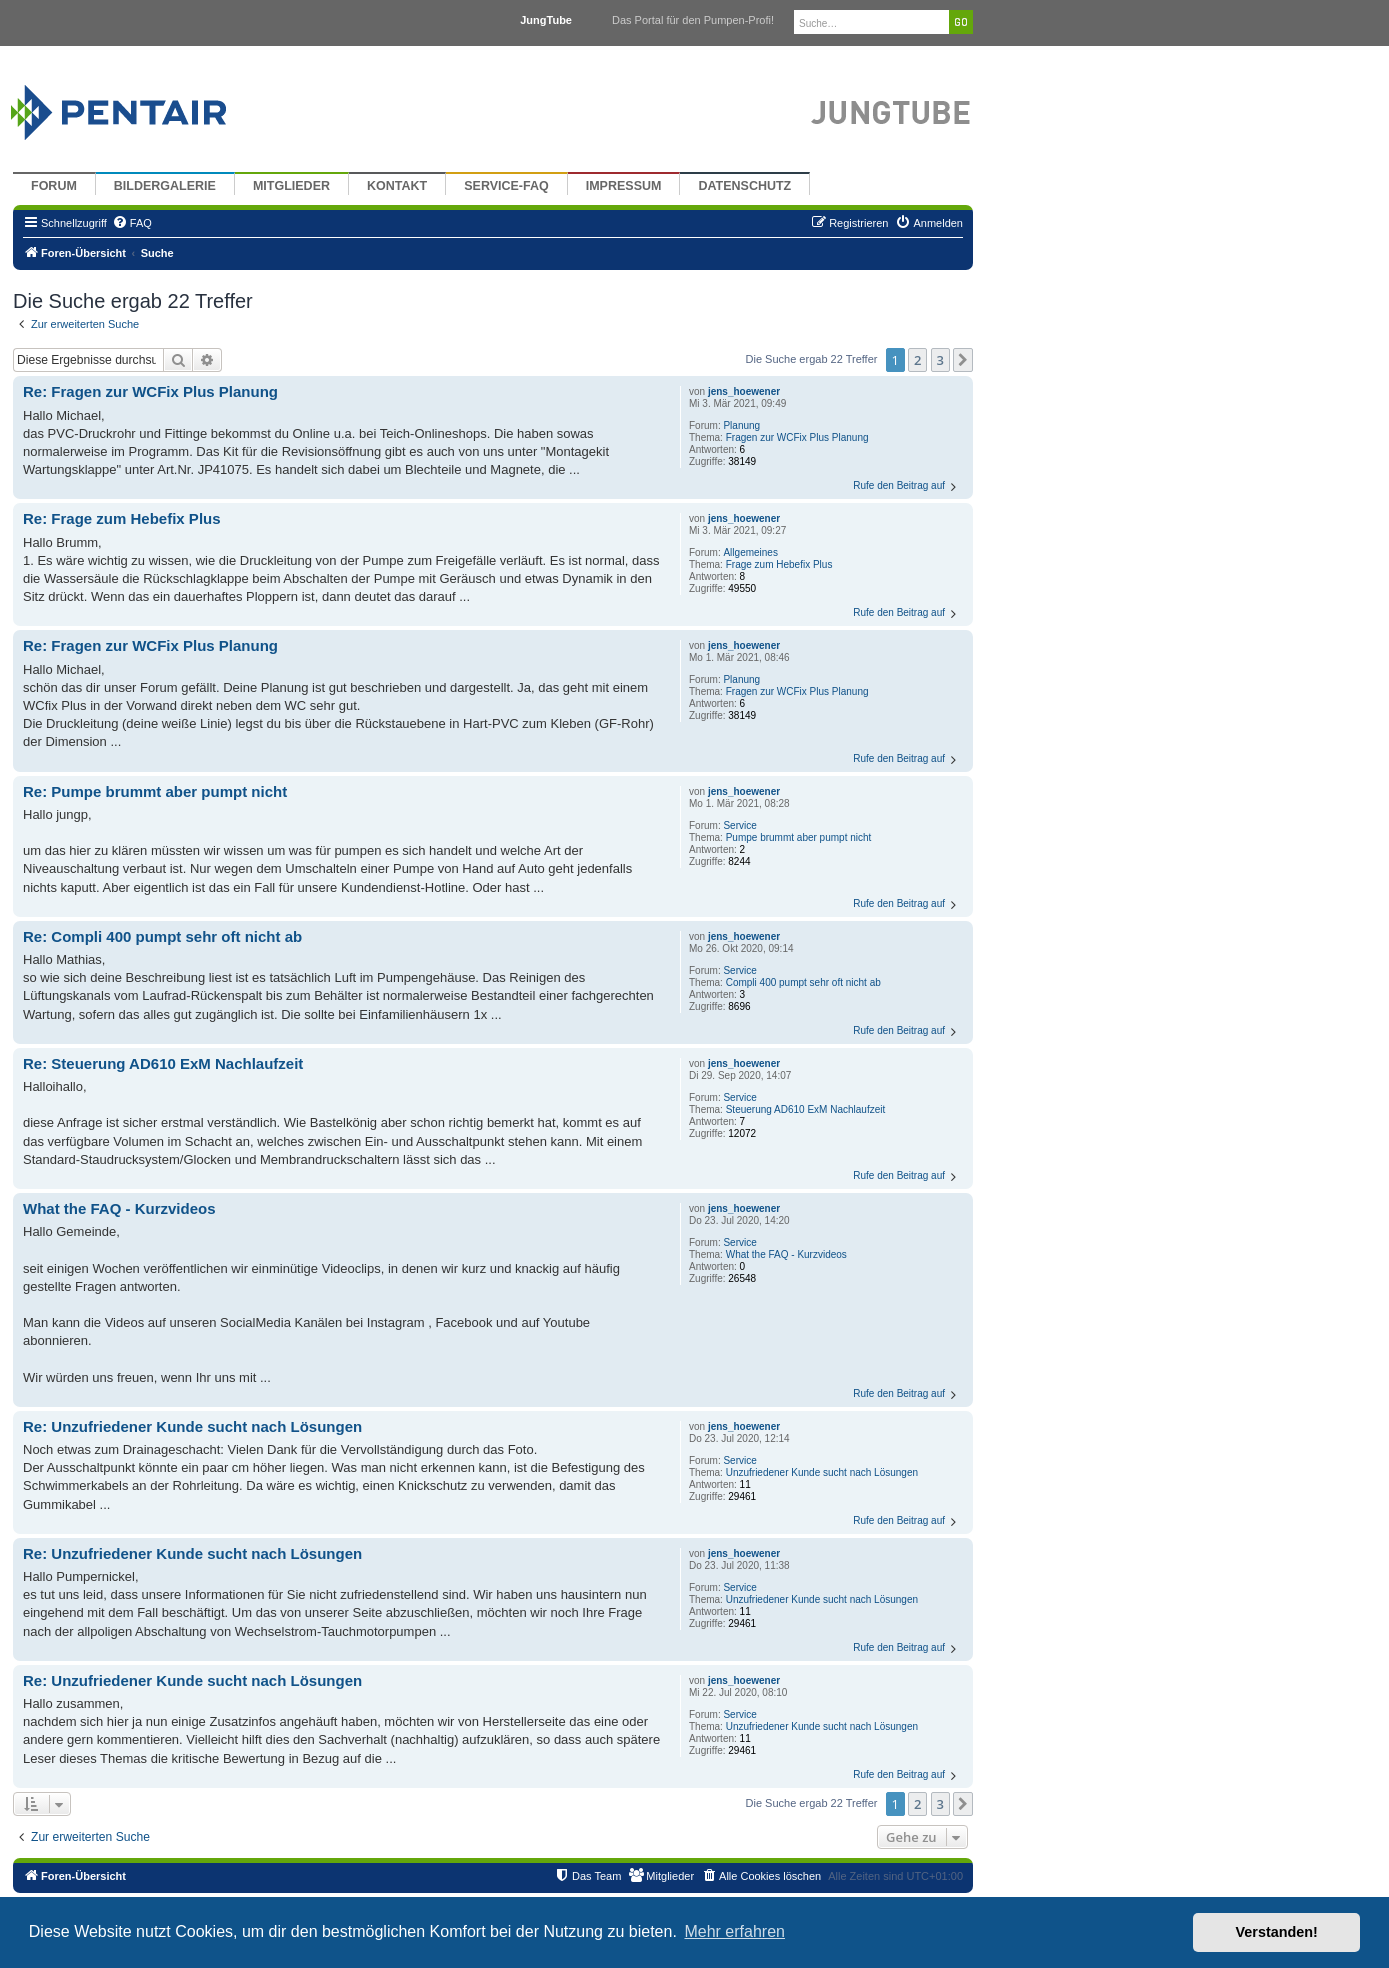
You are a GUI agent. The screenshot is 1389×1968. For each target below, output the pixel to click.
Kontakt (397, 186)
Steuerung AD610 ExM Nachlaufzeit (806, 1109)
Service (739, 825)
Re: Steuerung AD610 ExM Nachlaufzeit (163, 1063)
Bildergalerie (165, 186)
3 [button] (940, 360)
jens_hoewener (744, 391)
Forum (54, 186)
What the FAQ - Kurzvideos (786, 1254)
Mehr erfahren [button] (734, 1931)
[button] (963, 360)
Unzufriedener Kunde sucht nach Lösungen (822, 1472)
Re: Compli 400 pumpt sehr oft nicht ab (162, 936)
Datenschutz (744, 186)
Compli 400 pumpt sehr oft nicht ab (803, 982)
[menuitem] (132, 223)
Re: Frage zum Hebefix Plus (122, 518)
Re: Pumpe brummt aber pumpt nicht (155, 791)
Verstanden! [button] (1277, 1932)
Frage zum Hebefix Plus (779, 564)
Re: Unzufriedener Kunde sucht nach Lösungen (192, 1426)
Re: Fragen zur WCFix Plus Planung (150, 391)
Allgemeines (750, 552)
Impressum (624, 186)
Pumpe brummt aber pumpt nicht (799, 837)
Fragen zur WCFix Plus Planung (797, 437)
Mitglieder (291, 186)
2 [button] (917, 360)
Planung (741, 425)
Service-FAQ (506, 186)
